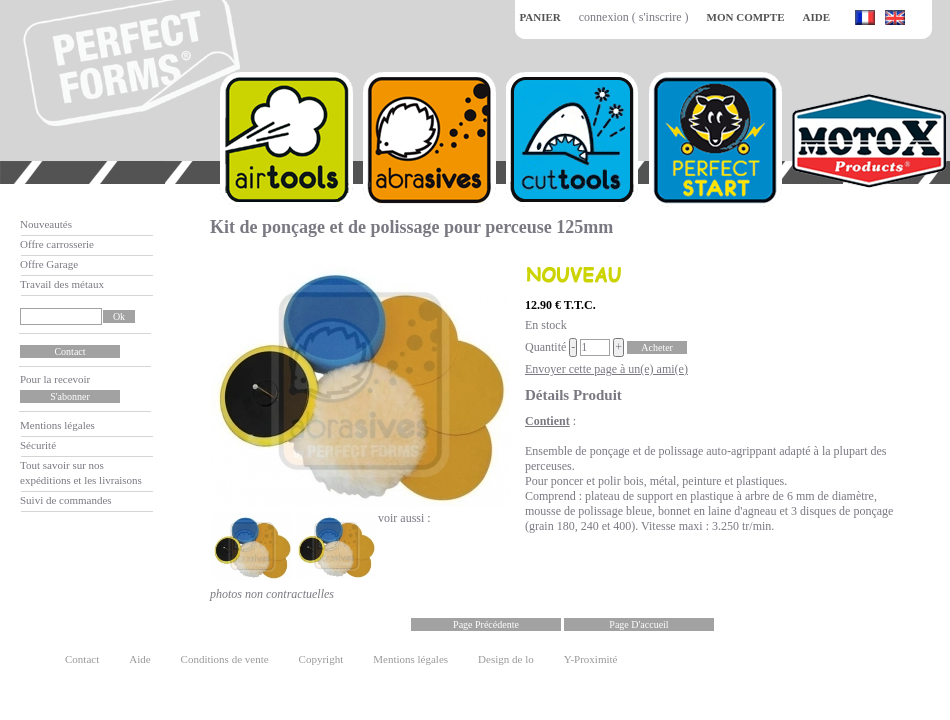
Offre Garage (49, 264)
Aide (139, 659)
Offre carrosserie (57, 244)
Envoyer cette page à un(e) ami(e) (606, 369)
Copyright (321, 659)
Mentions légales (57, 425)
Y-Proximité (591, 659)
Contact (82, 659)
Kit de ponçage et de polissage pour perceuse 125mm (411, 227)
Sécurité (38, 445)
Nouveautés (46, 224)
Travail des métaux (62, 284)
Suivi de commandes (66, 500)
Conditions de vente (225, 659)
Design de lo (506, 659)
